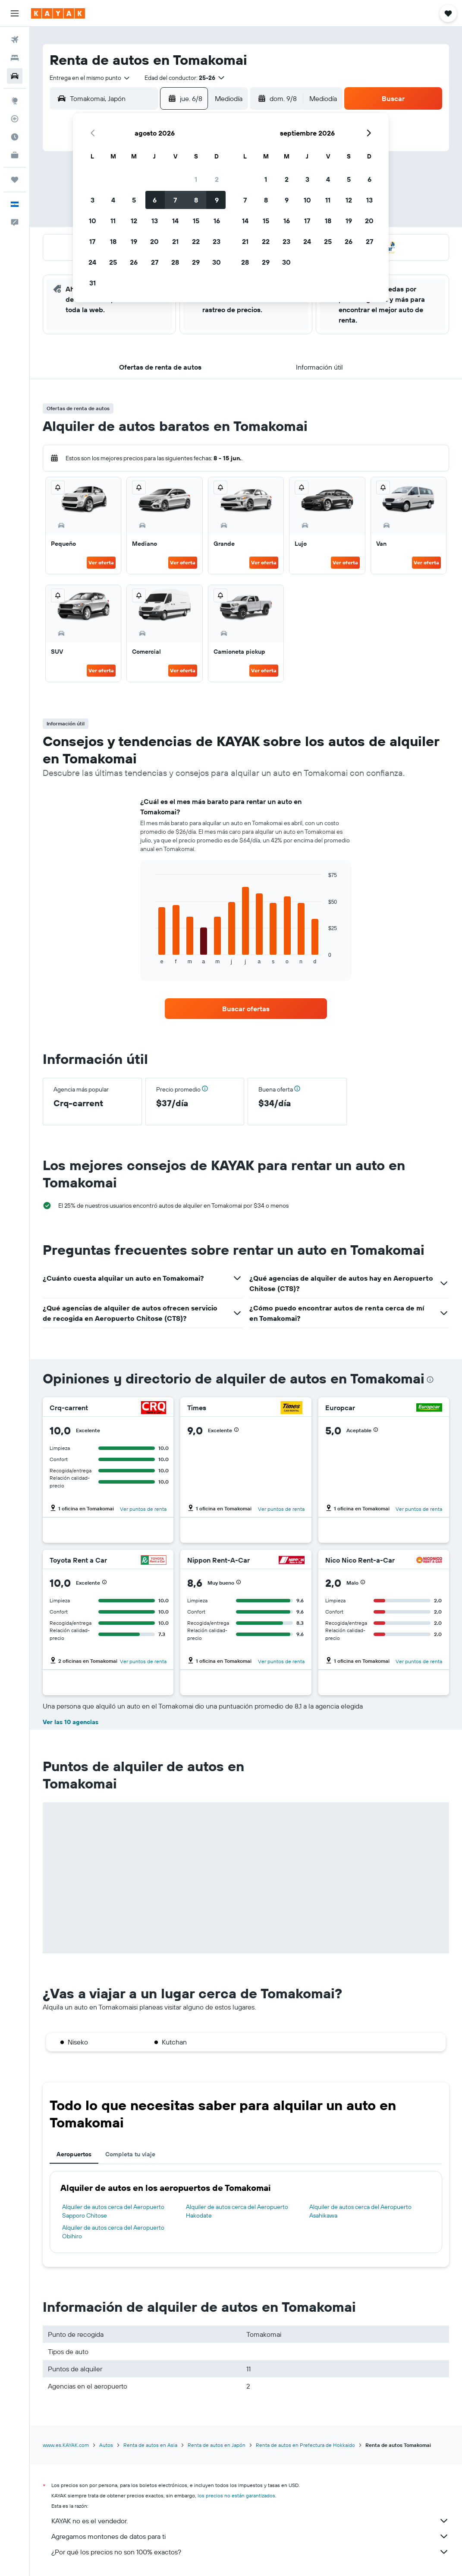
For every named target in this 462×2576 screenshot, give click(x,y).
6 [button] (155, 200)
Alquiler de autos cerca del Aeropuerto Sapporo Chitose (113, 2211)
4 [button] (113, 200)
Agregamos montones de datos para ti (250, 2536)
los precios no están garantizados (236, 2495)
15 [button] (196, 220)
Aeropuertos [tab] (74, 2154)
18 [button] (113, 241)
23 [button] (216, 241)
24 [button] (92, 262)
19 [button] (134, 241)
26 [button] (134, 262)
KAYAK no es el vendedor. (250, 2521)
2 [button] (217, 179)
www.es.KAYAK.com (66, 2445)
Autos (106, 2445)
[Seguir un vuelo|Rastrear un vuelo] (14, 118)
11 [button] (113, 220)
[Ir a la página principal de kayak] (58, 13)
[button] (14, 13)
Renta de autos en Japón (216, 2445)
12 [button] (134, 220)
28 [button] (175, 262)
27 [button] (154, 262)
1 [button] (196, 179)
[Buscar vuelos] (14, 39)
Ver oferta (101, 562)
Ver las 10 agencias (70, 1722)
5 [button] (134, 200)
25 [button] (113, 262)
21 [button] (175, 241)
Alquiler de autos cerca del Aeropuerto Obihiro (113, 2232)
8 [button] (196, 200)
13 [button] (154, 220)
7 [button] (175, 200)
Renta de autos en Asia (150, 2445)
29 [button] (196, 262)
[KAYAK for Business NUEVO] (14, 155)
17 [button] (92, 241)
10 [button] (92, 220)
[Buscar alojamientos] (14, 57)
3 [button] (92, 200)
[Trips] (14, 179)
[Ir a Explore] (14, 100)
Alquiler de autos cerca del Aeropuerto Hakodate (237, 2211)
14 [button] (175, 220)
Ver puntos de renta (143, 1509)
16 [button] (217, 220)
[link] (246, 1008)
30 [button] (216, 262)
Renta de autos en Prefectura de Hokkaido (305, 2445)
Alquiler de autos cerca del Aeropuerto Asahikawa (360, 2211)
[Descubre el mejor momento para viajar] (14, 137)
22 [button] (196, 241)
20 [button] (154, 241)
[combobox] (90, 77)
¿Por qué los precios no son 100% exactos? (250, 2552)
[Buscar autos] (14, 76)
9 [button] (217, 200)
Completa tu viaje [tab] (130, 2154)
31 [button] (92, 282)
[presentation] (430, 1379)
